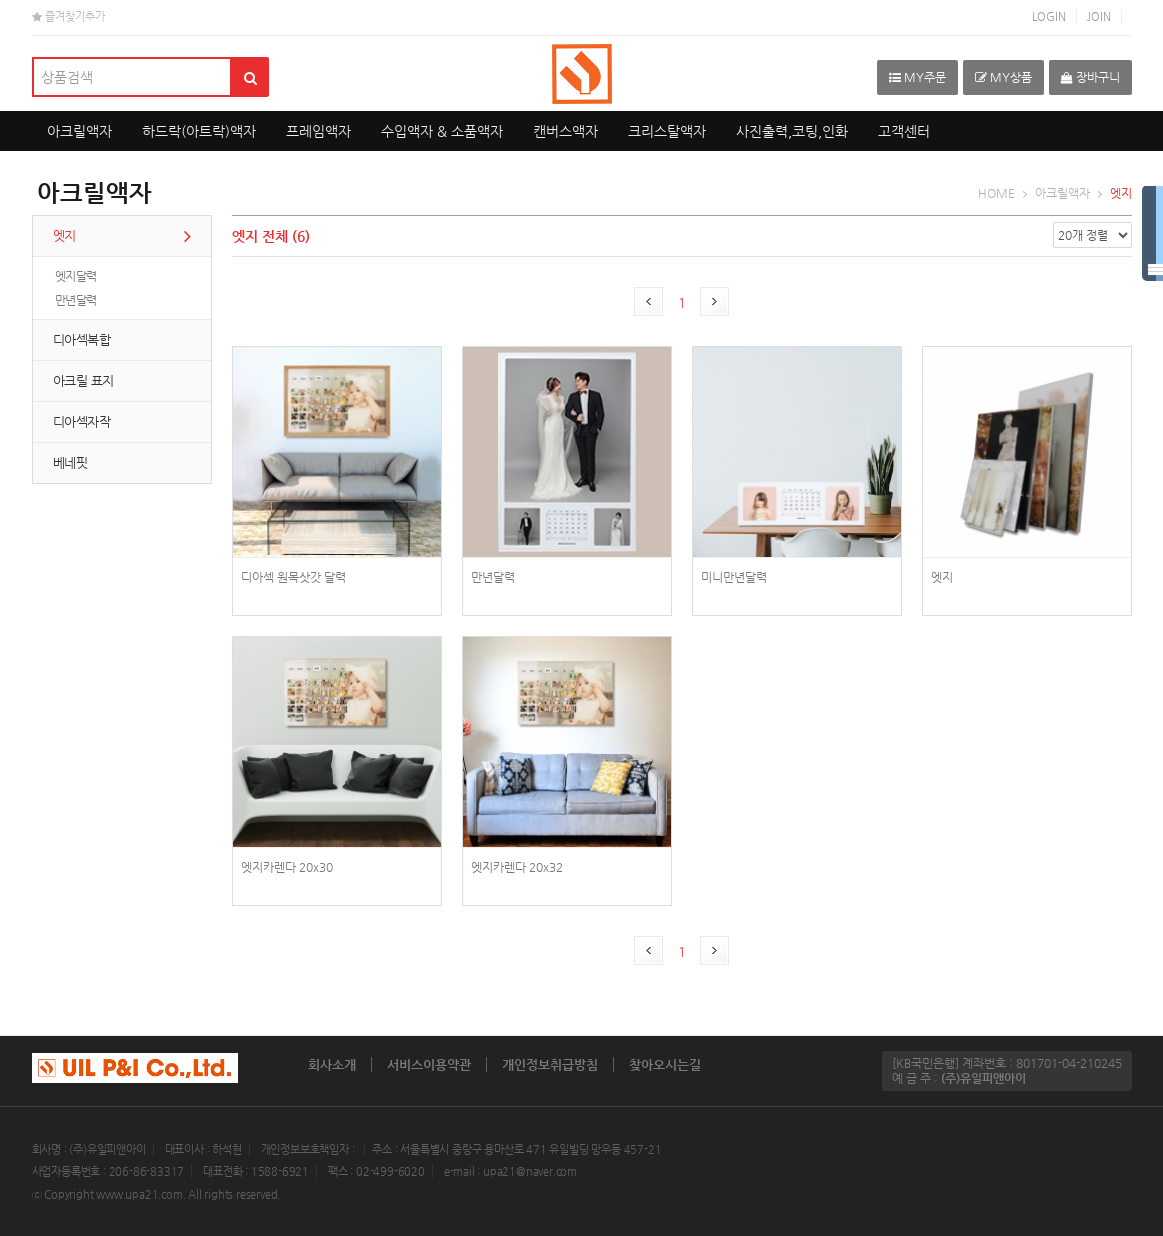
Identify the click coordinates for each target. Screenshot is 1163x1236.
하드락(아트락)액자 (199, 131)
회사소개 (332, 1064)
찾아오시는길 (665, 1064)
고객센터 (904, 131)
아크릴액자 (79, 131)
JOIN (1099, 16)
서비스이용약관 (429, 1064)
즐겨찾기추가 (68, 16)
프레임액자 (318, 131)
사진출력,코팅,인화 (792, 131)
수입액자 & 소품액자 (442, 131)
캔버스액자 (565, 131)
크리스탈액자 (667, 131)
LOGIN (1049, 16)
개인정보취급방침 (550, 1064)
